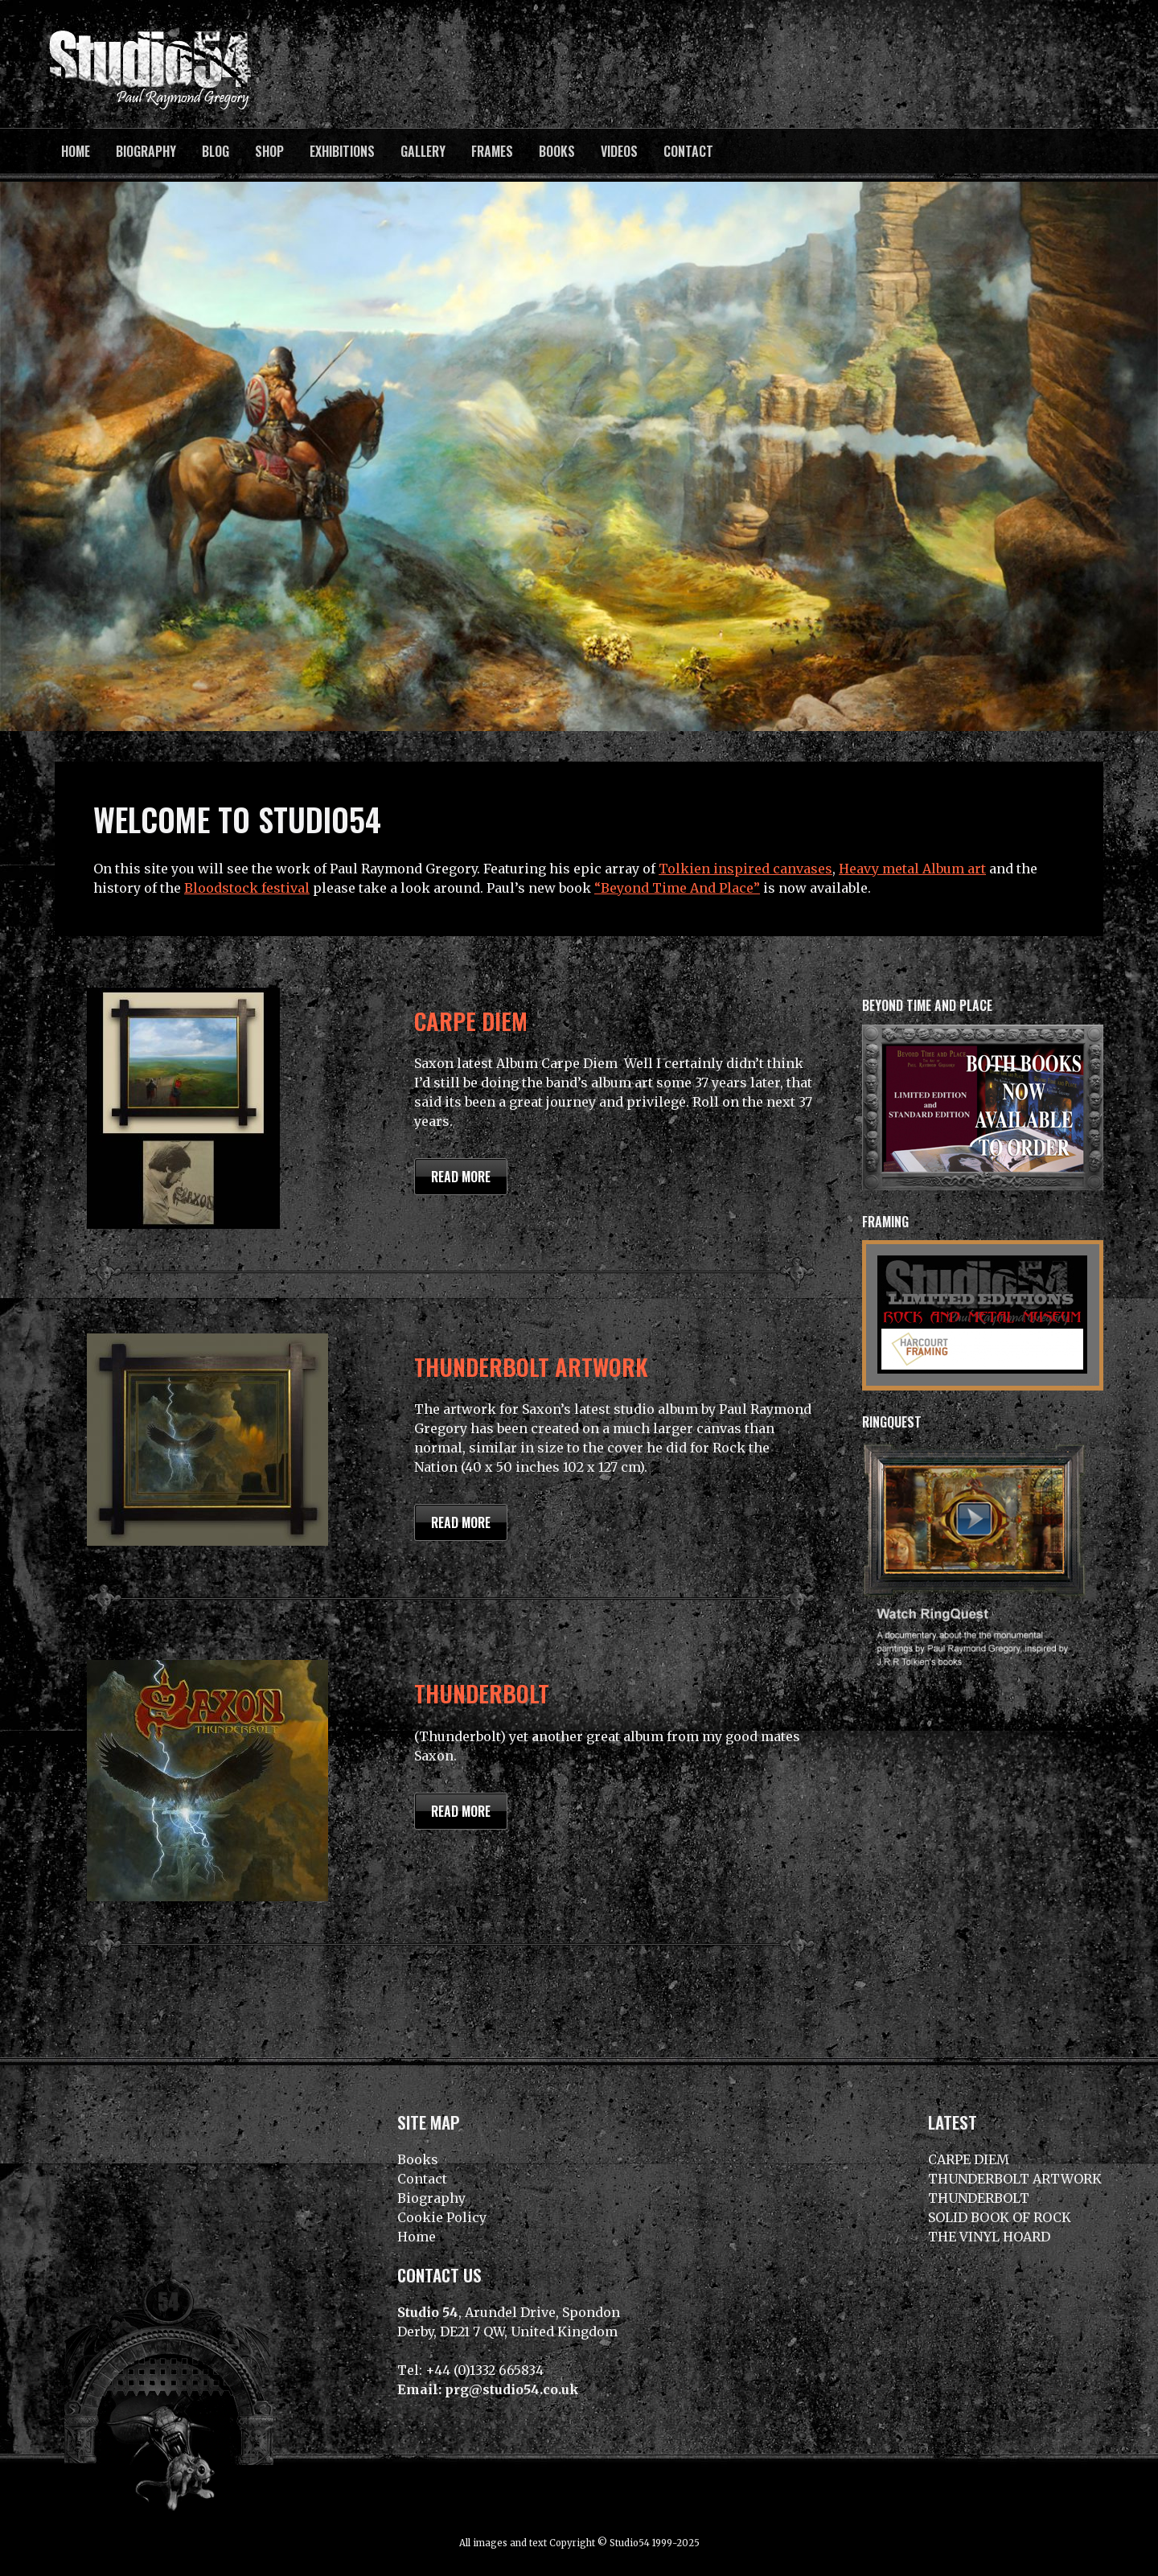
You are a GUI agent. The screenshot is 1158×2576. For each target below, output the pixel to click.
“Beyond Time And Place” (677, 888)
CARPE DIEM (471, 1020)
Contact (688, 151)
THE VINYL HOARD (989, 2237)
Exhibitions (342, 151)
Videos (619, 151)
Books (557, 151)
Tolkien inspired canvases (745, 869)
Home (75, 151)
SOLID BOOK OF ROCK (999, 2217)
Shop (269, 151)
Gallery (423, 151)
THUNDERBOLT (481, 1693)
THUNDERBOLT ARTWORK (531, 1366)
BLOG (215, 151)
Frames (492, 151)
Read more (461, 1176)
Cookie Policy (442, 2217)
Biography (146, 151)
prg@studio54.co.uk (512, 2389)
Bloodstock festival (247, 888)
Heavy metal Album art (912, 869)
